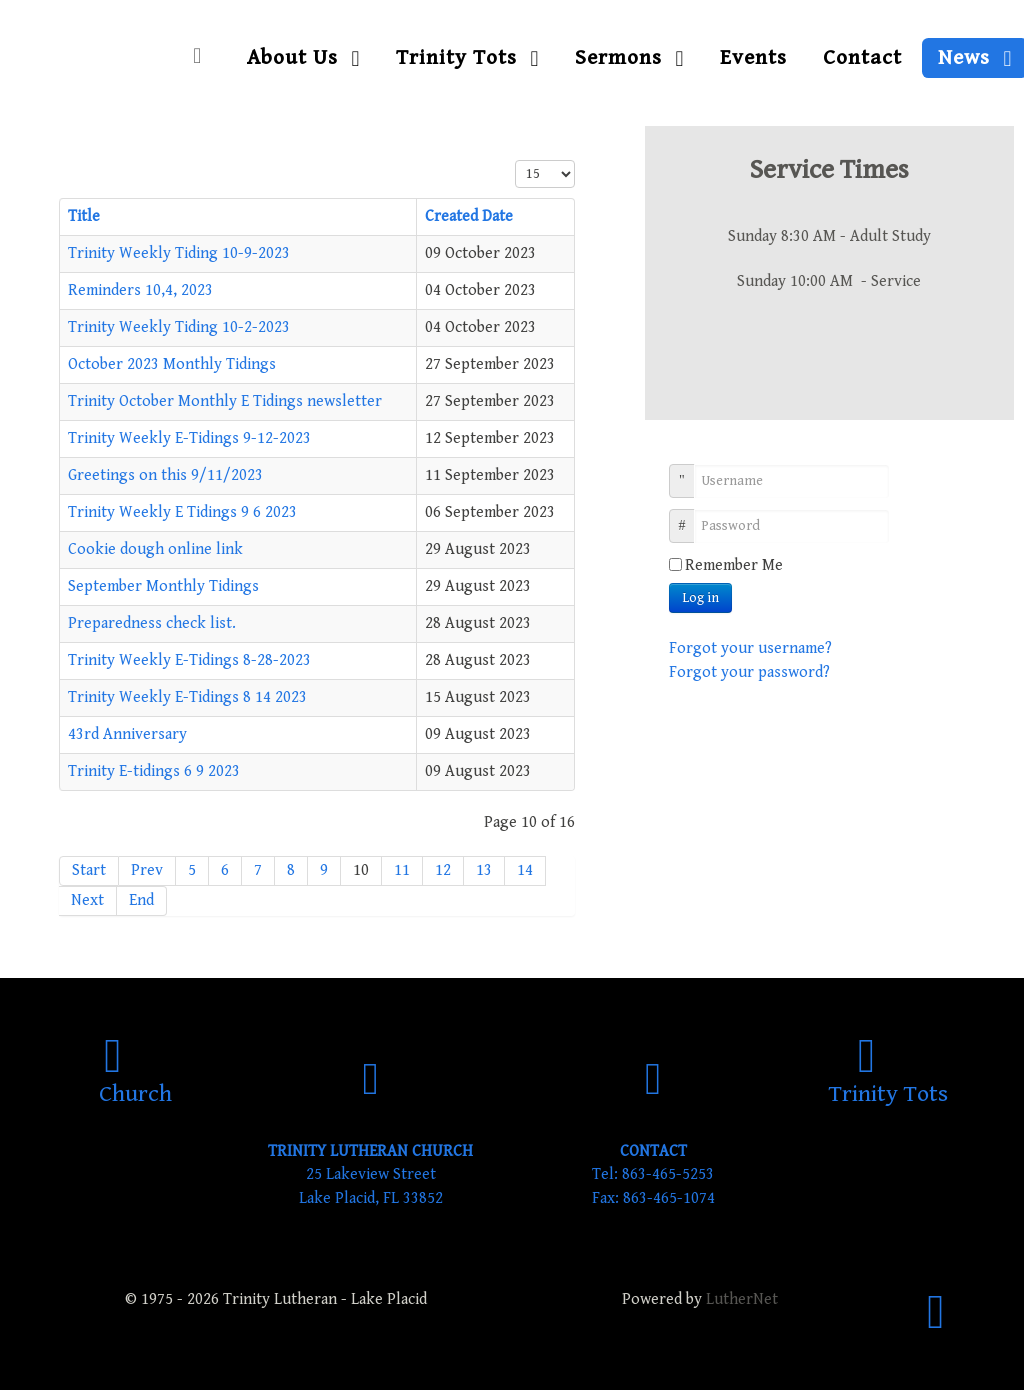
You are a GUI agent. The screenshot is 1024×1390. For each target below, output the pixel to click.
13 (484, 870)
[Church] (135, 1079)
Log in (700, 598)
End (141, 900)
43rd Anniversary (127, 734)
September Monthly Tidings (163, 586)
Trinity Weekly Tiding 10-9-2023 (179, 253)
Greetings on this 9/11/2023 (165, 475)
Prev (147, 870)
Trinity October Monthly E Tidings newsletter (225, 401)
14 (525, 870)
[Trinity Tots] (888, 1079)
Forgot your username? (750, 648)
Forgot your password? (749, 672)
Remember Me (734, 565)
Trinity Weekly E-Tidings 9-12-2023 (189, 438)
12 (443, 870)
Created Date (469, 216)
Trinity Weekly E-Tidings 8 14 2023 (187, 697)
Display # (515, 160)
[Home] (202, 57)
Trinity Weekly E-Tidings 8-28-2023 (189, 660)
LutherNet (742, 1299)
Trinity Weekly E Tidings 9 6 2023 (182, 512)
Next (87, 900)
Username (689, 470)
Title (84, 216)
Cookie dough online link (155, 549)
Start (89, 870)
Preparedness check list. (152, 623)
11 (402, 870)
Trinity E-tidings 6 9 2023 (154, 771)
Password (689, 515)
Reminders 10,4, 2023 (140, 290)
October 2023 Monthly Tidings (172, 364)
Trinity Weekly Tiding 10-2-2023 (179, 327)
